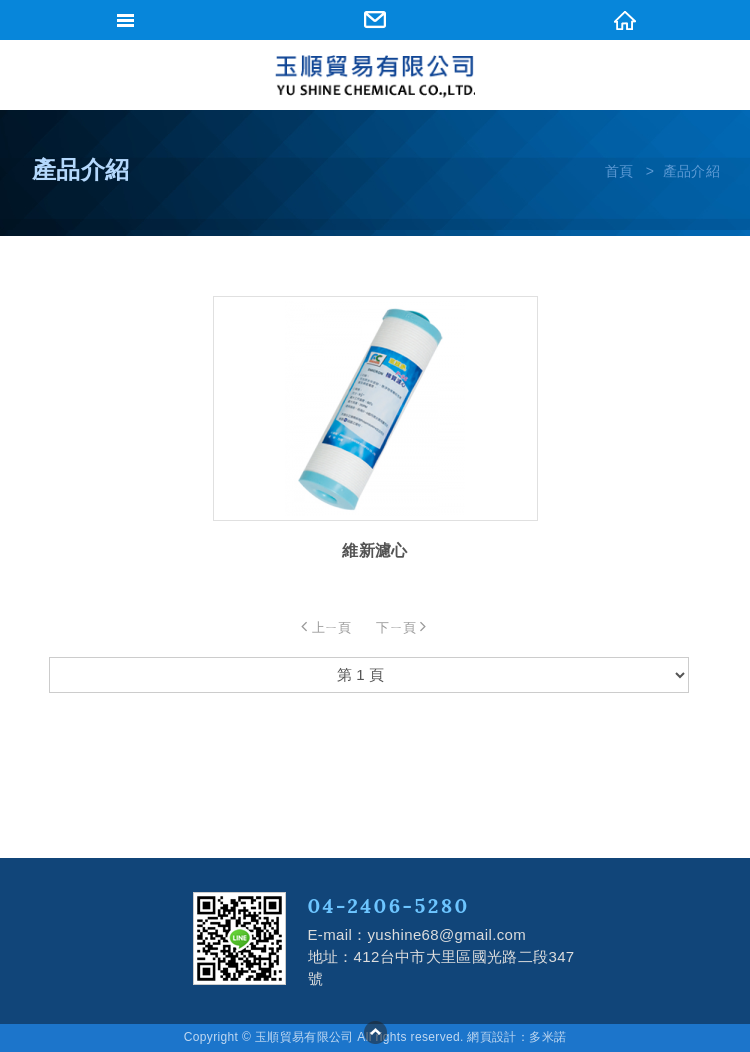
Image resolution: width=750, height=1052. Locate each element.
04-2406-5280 (389, 905)
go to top (375, 1032)
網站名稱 (375, 77)
